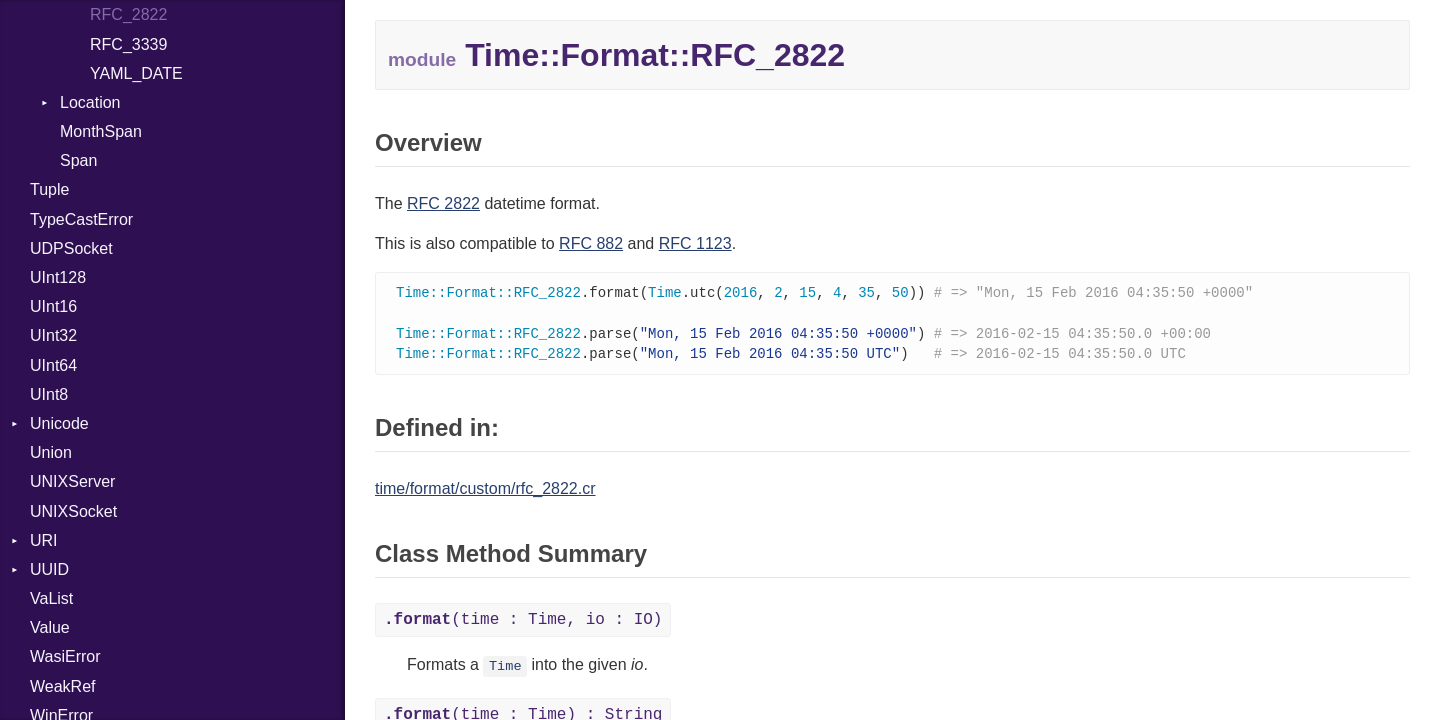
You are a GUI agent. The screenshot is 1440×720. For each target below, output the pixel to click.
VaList (51, 598)
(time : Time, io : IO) (523, 624)
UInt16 (53, 306)
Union (51, 452)
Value (50, 627)
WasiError (65, 656)
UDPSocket (71, 248)
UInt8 (49, 394)
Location (90, 102)
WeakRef (63, 686)
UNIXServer (72, 481)
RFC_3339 (128, 44)
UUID (49, 569)
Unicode (59, 423)
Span (78, 160)
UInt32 (53, 335)
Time (505, 670)
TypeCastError (81, 219)
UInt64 (53, 365)
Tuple (49, 189)
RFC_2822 (128, 14)
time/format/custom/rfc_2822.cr (485, 492)
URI (44, 540)
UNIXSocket (73, 511)
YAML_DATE (136, 73)
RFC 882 (591, 243)
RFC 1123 (695, 243)
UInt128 (58, 277)
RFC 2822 (443, 203)
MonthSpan (101, 131)
